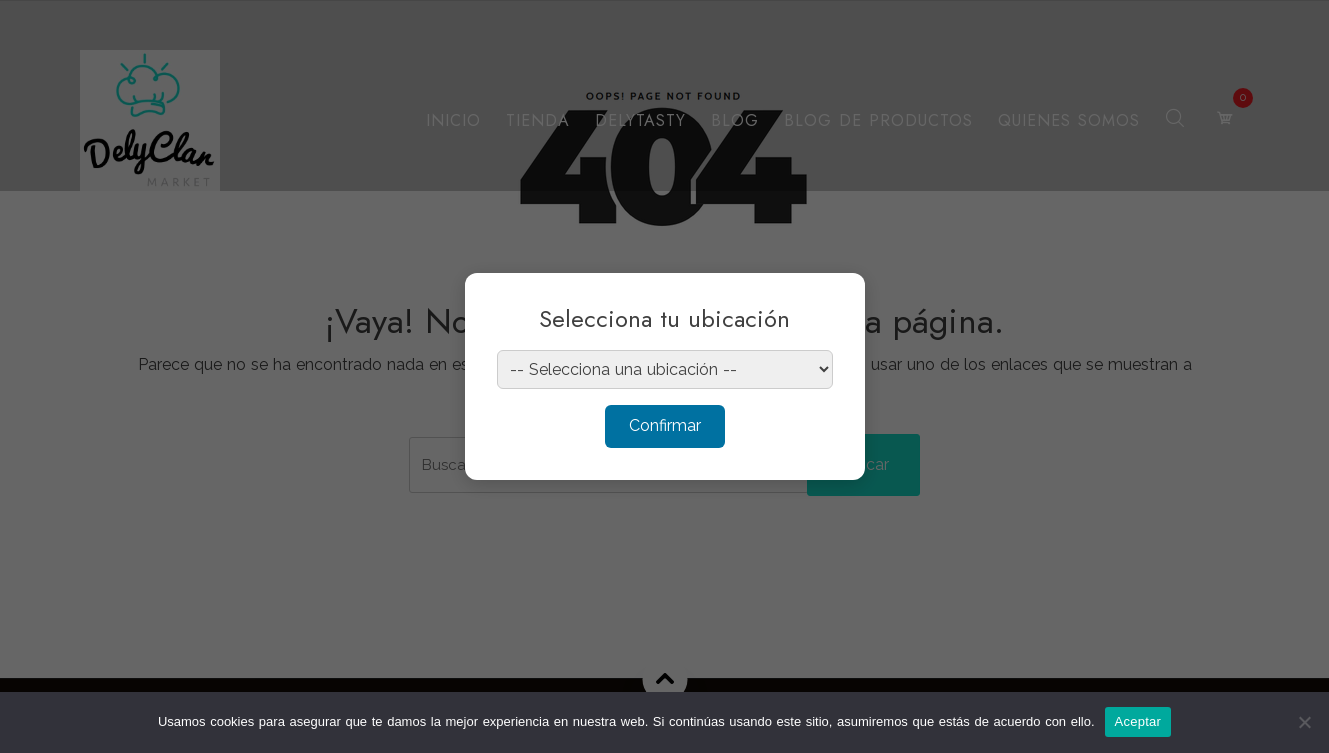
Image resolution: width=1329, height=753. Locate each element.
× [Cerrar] (830, 301)
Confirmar (665, 425)
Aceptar (1138, 721)
